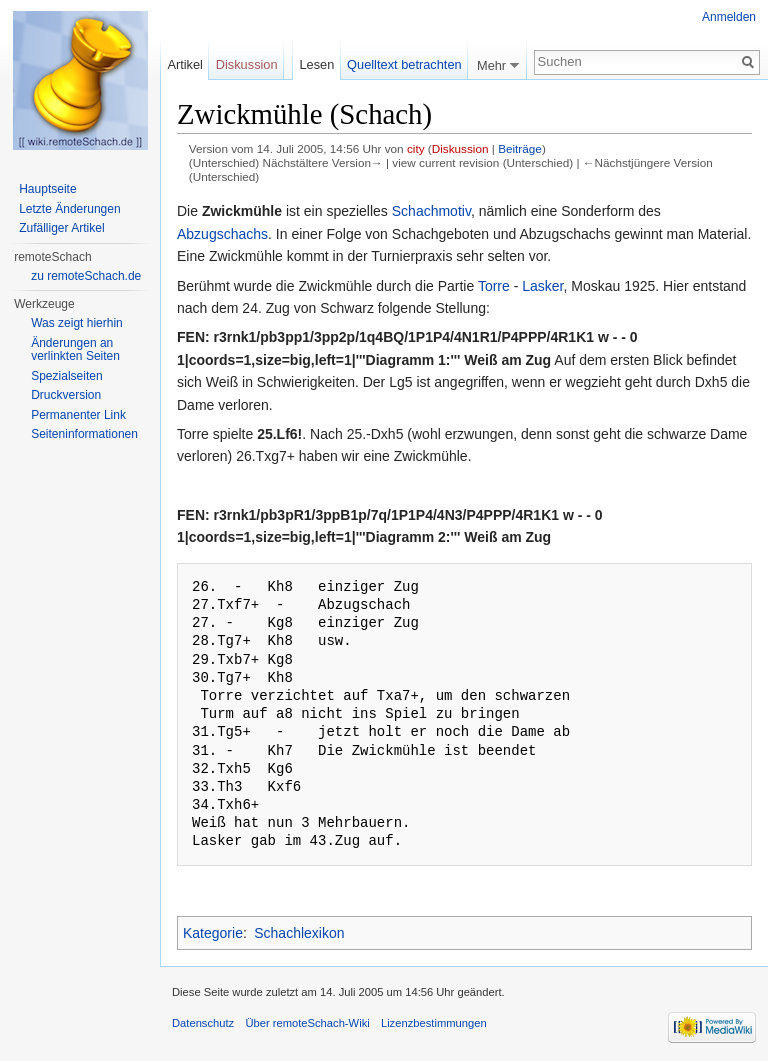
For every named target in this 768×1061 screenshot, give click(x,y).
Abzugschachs (222, 234)
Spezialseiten (66, 376)
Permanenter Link (78, 415)
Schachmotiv (431, 211)
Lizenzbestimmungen (434, 1023)
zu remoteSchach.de (86, 276)
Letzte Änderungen (69, 209)
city (416, 148)
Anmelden (729, 17)
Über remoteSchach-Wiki (307, 1023)
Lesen (316, 64)
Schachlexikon (299, 933)
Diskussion (460, 148)
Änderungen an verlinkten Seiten (75, 350)
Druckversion (66, 395)
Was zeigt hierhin (77, 323)
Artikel (185, 64)
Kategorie (213, 933)
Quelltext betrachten (404, 64)
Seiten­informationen (84, 434)
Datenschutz (203, 1023)
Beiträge (520, 148)
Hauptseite (47, 189)
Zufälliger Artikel (61, 228)
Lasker (542, 286)
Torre (494, 286)
